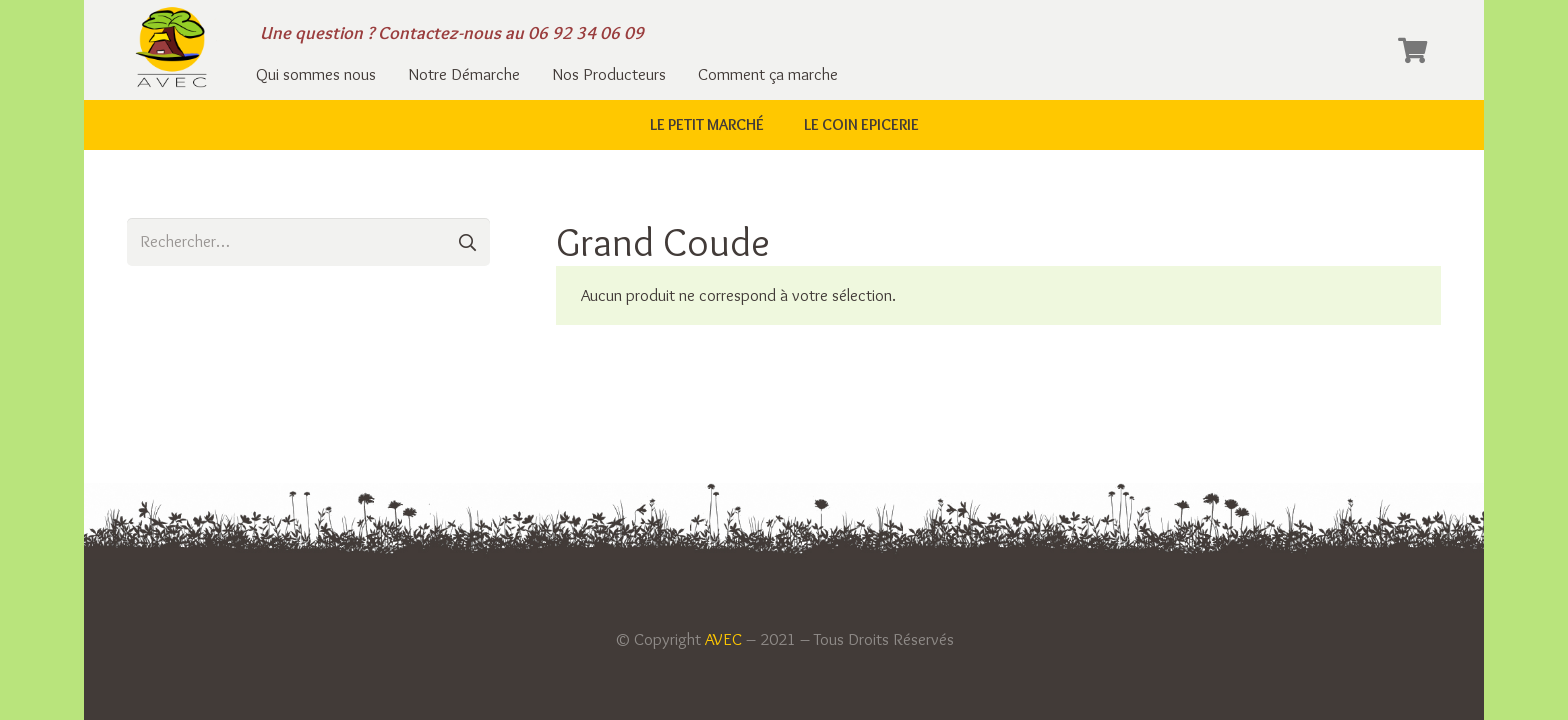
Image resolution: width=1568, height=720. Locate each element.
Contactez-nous (439, 33)
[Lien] (172, 50)
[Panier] (1412, 50)
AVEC (723, 639)
